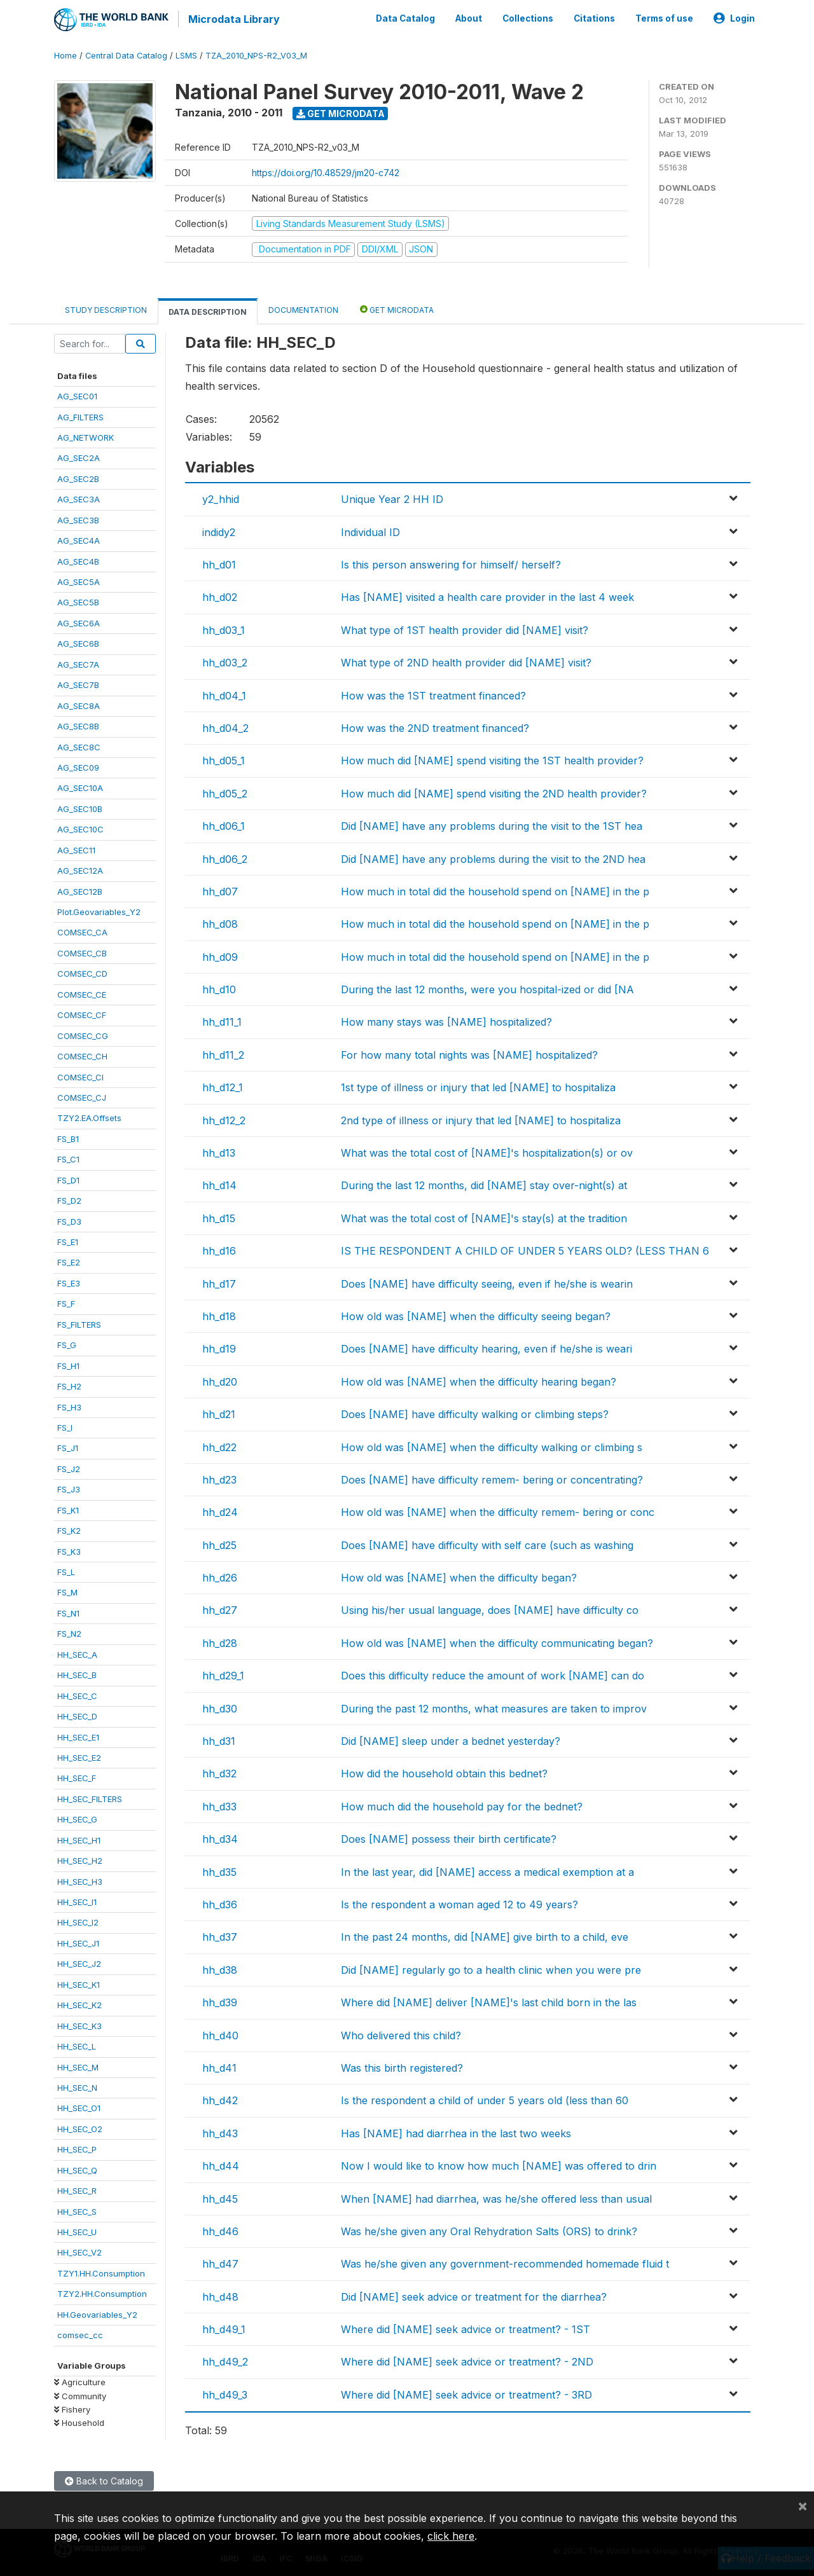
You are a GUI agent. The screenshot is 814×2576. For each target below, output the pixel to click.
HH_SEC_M (78, 2065)
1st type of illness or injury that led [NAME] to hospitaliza (478, 1085)
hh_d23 (219, 1477)
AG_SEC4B (78, 559)
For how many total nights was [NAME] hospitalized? (469, 1053)
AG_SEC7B (78, 683)
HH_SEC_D (77, 1714)
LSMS (186, 54)
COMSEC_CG (82, 1034)
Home (65, 54)
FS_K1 (68, 1508)
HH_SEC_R (77, 2189)
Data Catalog (405, 18)
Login (734, 18)
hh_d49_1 (223, 2327)
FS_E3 (68, 1281)
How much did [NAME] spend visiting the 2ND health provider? (494, 791)
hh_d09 (220, 955)
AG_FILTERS (80, 415)
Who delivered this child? (401, 2033)
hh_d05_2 (224, 791)
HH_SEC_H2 (79, 1859)
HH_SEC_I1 (77, 1900)
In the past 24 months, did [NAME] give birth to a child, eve (484, 1935)
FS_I (64, 1426)
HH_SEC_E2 (79, 1756)
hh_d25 (219, 1543)
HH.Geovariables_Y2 (97, 2313)
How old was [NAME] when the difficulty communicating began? (497, 1641)
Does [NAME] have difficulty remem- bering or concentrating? (492, 1477)
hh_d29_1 (223, 1673)
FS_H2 (69, 1384)
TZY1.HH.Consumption (101, 2271)
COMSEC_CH (82, 1054)
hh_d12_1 (222, 1085)
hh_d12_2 (223, 1118)
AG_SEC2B (78, 477)
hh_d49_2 (225, 2360)
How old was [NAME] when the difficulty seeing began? (475, 1314)
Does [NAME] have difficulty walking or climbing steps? (475, 1412)
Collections (527, 18)
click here (450, 2536)
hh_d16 (219, 1249)
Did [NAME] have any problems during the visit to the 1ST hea (491, 824)
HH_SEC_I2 (78, 1921)
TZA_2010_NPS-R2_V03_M (256, 54)
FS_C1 (68, 1157)
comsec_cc (80, 2333)
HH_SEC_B (77, 1673)
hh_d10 (219, 987)
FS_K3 (69, 1550)
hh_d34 (220, 1837)
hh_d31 (218, 1739)
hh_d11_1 (222, 1020)
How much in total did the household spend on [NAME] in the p (495, 889)
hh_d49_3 (224, 2393)
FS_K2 (69, 1529)
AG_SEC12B (79, 890)
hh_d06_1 (223, 824)
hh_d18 (219, 1314)
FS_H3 (69, 1405)
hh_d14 (219, 1184)
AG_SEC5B (78, 601)
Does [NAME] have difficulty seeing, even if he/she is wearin (487, 1282)
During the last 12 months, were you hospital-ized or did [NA (487, 987)
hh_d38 (219, 1968)
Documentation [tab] (303, 308)
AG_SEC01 (77, 394)
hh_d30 (219, 1706)
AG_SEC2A (78, 456)
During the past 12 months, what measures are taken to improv (494, 1706)
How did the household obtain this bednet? (444, 1772)
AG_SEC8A (78, 704)
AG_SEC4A (78, 539)
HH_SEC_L (76, 2044)
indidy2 (218, 530)
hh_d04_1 (224, 693)
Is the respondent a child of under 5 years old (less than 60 (484, 2098)
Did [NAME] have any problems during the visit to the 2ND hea (493, 857)
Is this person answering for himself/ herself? (451, 562)
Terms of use (664, 18)
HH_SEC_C (77, 1694)
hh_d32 (219, 1772)
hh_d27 (219, 1608)
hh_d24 (220, 1510)
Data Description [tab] (208, 310)
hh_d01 (219, 562)
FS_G (66, 1343)
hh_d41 (219, 2066)
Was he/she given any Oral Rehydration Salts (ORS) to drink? (489, 2229)
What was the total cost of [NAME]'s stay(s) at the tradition (484, 1216)
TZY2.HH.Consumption (102, 2292)
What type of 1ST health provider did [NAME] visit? (464, 628)
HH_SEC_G (77, 1817)
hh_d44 (220, 2164)
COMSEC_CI (80, 1075)
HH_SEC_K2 (79, 2003)
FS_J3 (68, 1487)
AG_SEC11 (76, 848)
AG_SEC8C (78, 745)
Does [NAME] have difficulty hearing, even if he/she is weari (486, 1346)
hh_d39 (219, 2000)
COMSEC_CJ (81, 1096)
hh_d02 (219, 595)
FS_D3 (69, 1220)
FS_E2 (68, 1261)
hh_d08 (220, 922)
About (468, 18)
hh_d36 (219, 1902)
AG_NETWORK (85, 435)
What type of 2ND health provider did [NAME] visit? (466, 660)
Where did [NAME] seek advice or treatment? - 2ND (467, 2360)
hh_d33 (219, 1804)
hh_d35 (219, 1870)
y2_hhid (220, 497)
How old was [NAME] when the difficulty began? (459, 1575)
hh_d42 (220, 2098)
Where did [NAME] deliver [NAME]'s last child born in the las (489, 2000)
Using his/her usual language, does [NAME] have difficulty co (489, 1608)
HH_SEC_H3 (79, 1880)
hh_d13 (218, 1151)
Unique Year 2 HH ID (392, 497)
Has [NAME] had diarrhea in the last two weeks (456, 2131)
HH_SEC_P (77, 2147)
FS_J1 (67, 1447)
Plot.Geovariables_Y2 (99, 910)
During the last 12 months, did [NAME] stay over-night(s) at (484, 1184)
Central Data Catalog (126, 54)
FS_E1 (67, 1240)
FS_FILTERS (79, 1323)
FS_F (66, 1302)
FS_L (66, 1570)
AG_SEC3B (78, 518)
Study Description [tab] (106, 308)
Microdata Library (232, 19)
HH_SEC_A (77, 1653)
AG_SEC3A (78, 497)
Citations (594, 18)
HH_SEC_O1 (78, 2107)
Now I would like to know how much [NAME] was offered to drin (498, 2164)
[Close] (802, 2505)
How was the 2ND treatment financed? (435, 726)
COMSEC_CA (82, 931)
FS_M (67, 1591)
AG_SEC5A (78, 580)
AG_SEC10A (80, 787)
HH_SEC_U (77, 2230)
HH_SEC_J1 (78, 1941)
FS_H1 (68, 1364)
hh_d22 (219, 1445)
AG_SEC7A (78, 663)
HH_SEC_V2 (79, 2251)
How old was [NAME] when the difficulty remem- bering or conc (497, 1510)
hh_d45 (220, 2197)
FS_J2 (68, 1467)
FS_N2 (69, 1632)
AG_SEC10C (80, 827)
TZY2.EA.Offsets (89, 1117)
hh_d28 (219, 1641)
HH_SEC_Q (77, 2168)
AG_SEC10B (79, 807)
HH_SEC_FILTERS (89, 1797)
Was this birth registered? (402, 2066)
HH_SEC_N (77, 2086)
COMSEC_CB (82, 951)
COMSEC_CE (81, 993)
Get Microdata (340, 111)
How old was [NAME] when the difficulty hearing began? (478, 1380)
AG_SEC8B (78, 724)
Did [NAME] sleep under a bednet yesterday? (450, 1739)
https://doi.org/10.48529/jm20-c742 (325, 170)
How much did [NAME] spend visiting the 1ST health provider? (492, 758)
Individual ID (370, 530)
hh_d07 (220, 889)
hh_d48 (220, 2295)
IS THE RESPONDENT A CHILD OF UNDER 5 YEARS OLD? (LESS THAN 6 (525, 1249)
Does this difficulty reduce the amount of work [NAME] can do (492, 1673)
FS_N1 (68, 1611)
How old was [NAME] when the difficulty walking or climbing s (491, 1445)
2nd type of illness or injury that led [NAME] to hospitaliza (481, 1118)
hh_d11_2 (223, 1053)
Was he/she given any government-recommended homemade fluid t (505, 2262)
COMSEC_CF (81, 1013)
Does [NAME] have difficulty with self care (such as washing (487, 1543)
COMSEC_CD (82, 972)
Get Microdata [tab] (397, 307)
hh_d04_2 (225, 726)
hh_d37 (219, 1935)
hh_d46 (220, 2229)
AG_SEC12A (80, 869)
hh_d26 (219, 1575)
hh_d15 (218, 1216)
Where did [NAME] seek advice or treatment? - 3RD (466, 2393)
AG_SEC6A (78, 621)
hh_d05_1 (223, 758)
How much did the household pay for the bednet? (462, 1804)
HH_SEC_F (76, 1777)
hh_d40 (220, 2033)
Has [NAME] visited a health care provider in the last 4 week (487, 595)
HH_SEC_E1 (78, 1735)
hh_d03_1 (223, 628)
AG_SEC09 (78, 766)
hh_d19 (219, 1346)
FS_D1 (68, 1178)
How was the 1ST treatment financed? (433, 693)
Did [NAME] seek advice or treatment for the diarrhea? (474, 2295)
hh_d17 (219, 1282)
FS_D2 (69, 1199)
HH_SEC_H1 (78, 1838)
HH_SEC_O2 (79, 2127)
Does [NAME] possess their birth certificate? (448, 1837)
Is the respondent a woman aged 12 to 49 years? (459, 1902)
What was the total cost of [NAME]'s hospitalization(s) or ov (487, 1151)
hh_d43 (220, 2131)
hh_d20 (219, 1380)
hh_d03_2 (224, 660)
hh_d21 (218, 1412)
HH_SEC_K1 (78, 1983)
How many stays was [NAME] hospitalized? (446, 1020)
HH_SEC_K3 (79, 2024)
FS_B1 (68, 1137)
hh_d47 (220, 2262)
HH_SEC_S (77, 2210)
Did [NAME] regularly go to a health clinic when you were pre (491, 1968)
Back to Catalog (104, 2479)
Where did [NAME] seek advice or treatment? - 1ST (465, 2327)
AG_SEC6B (78, 642)
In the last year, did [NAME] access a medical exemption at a (487, 1870)
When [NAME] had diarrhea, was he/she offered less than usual (496, 2197)
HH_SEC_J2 (79, 1962)
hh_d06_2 (224, 857)
